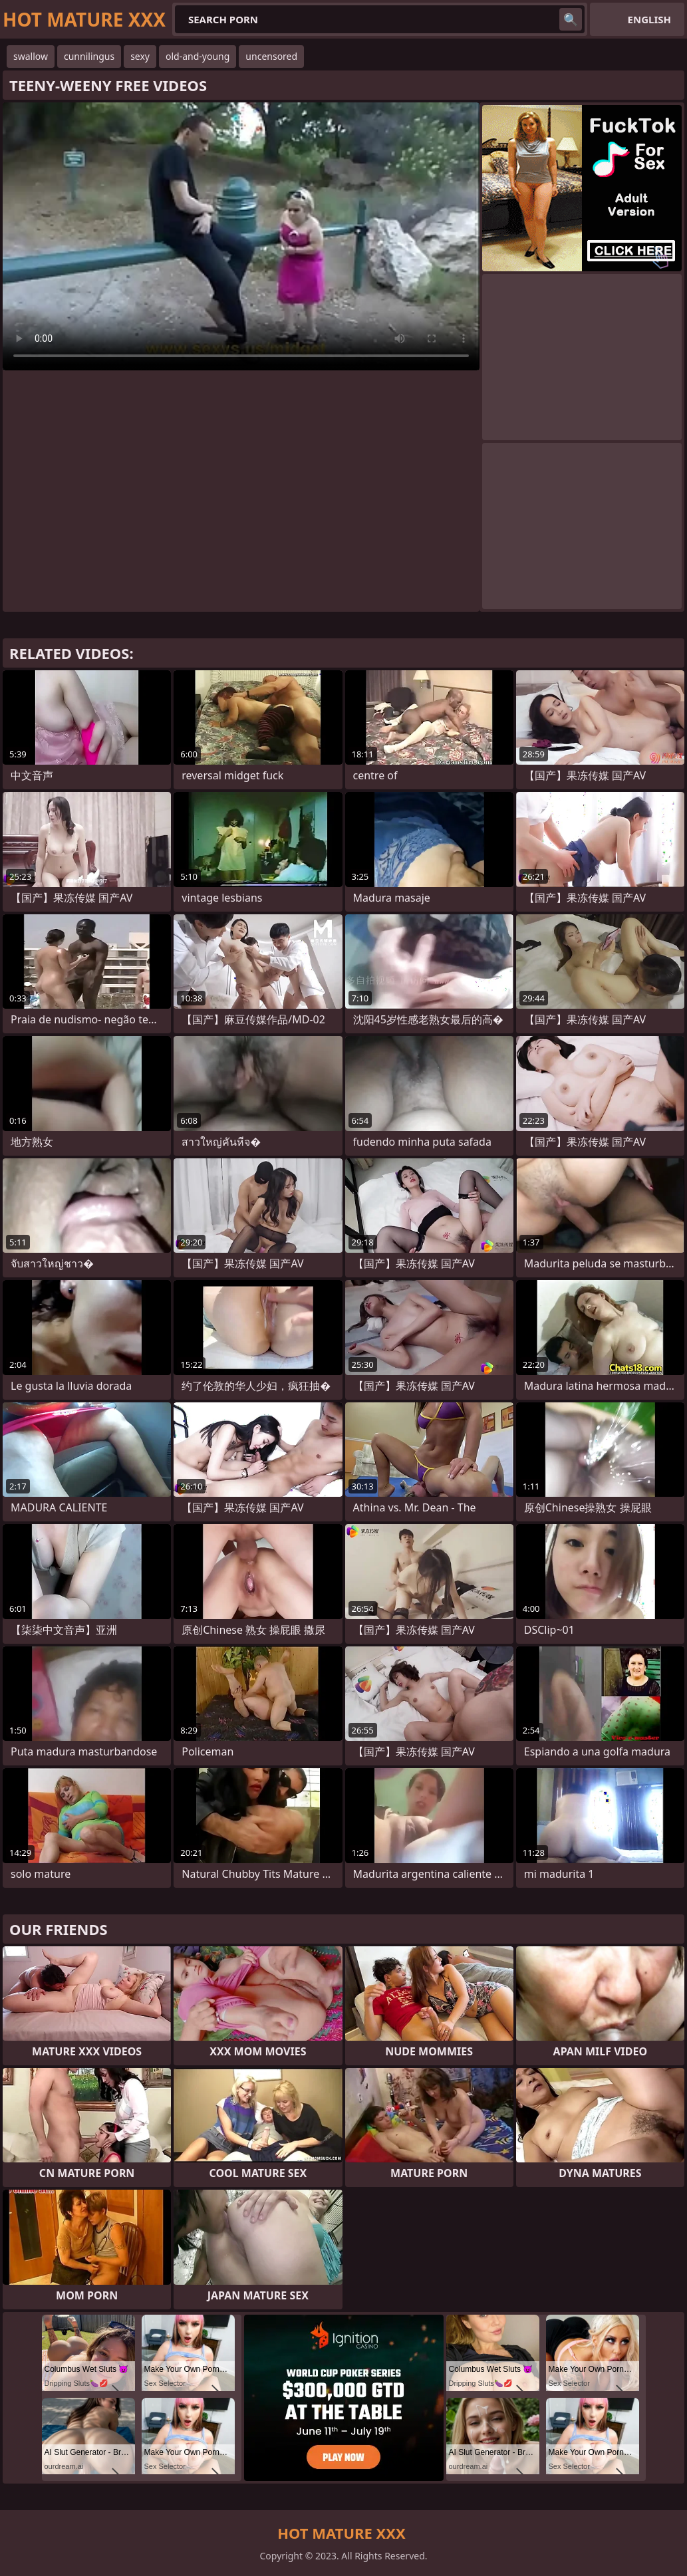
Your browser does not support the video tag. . (241, 236)
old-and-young (197, 56)
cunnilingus (89, 56)
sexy (140, 56)
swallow (30, 56)
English (649, 19)
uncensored (271, 56)
